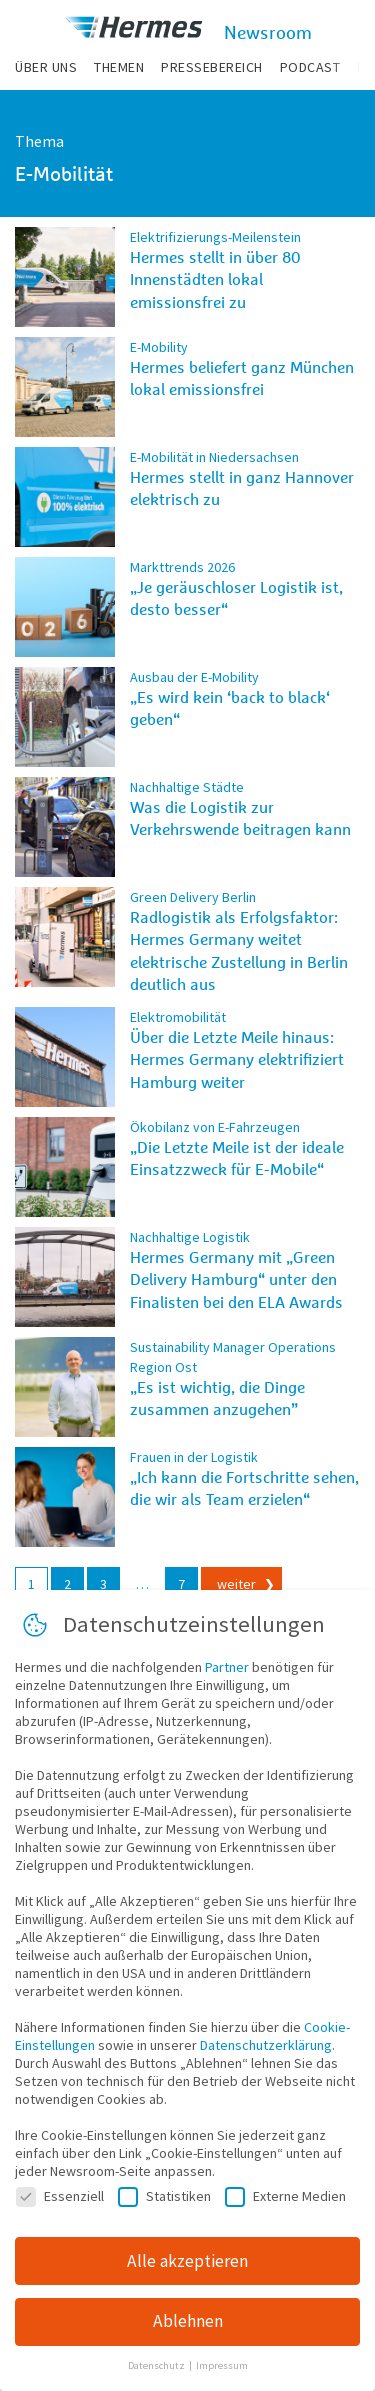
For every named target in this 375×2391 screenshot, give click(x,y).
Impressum (222, 2365)
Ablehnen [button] (188, 2321)
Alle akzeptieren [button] (187, 2261)
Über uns (46, 67)
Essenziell (60, 2196)
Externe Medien (285, 2196)
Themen (119, 67)
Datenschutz (157, 2365)
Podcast (310, 67)
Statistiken (164, 2196)
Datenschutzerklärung (266, 2045)
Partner (227, 1667)
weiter (236, 1584)
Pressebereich (212, 67)
